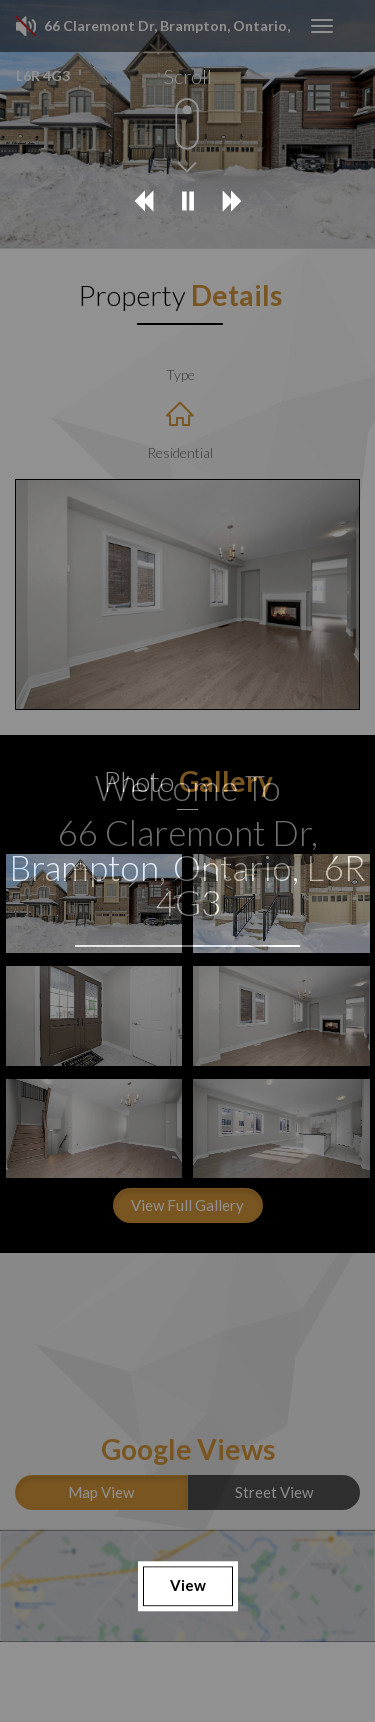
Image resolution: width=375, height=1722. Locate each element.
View (188, 1586)
